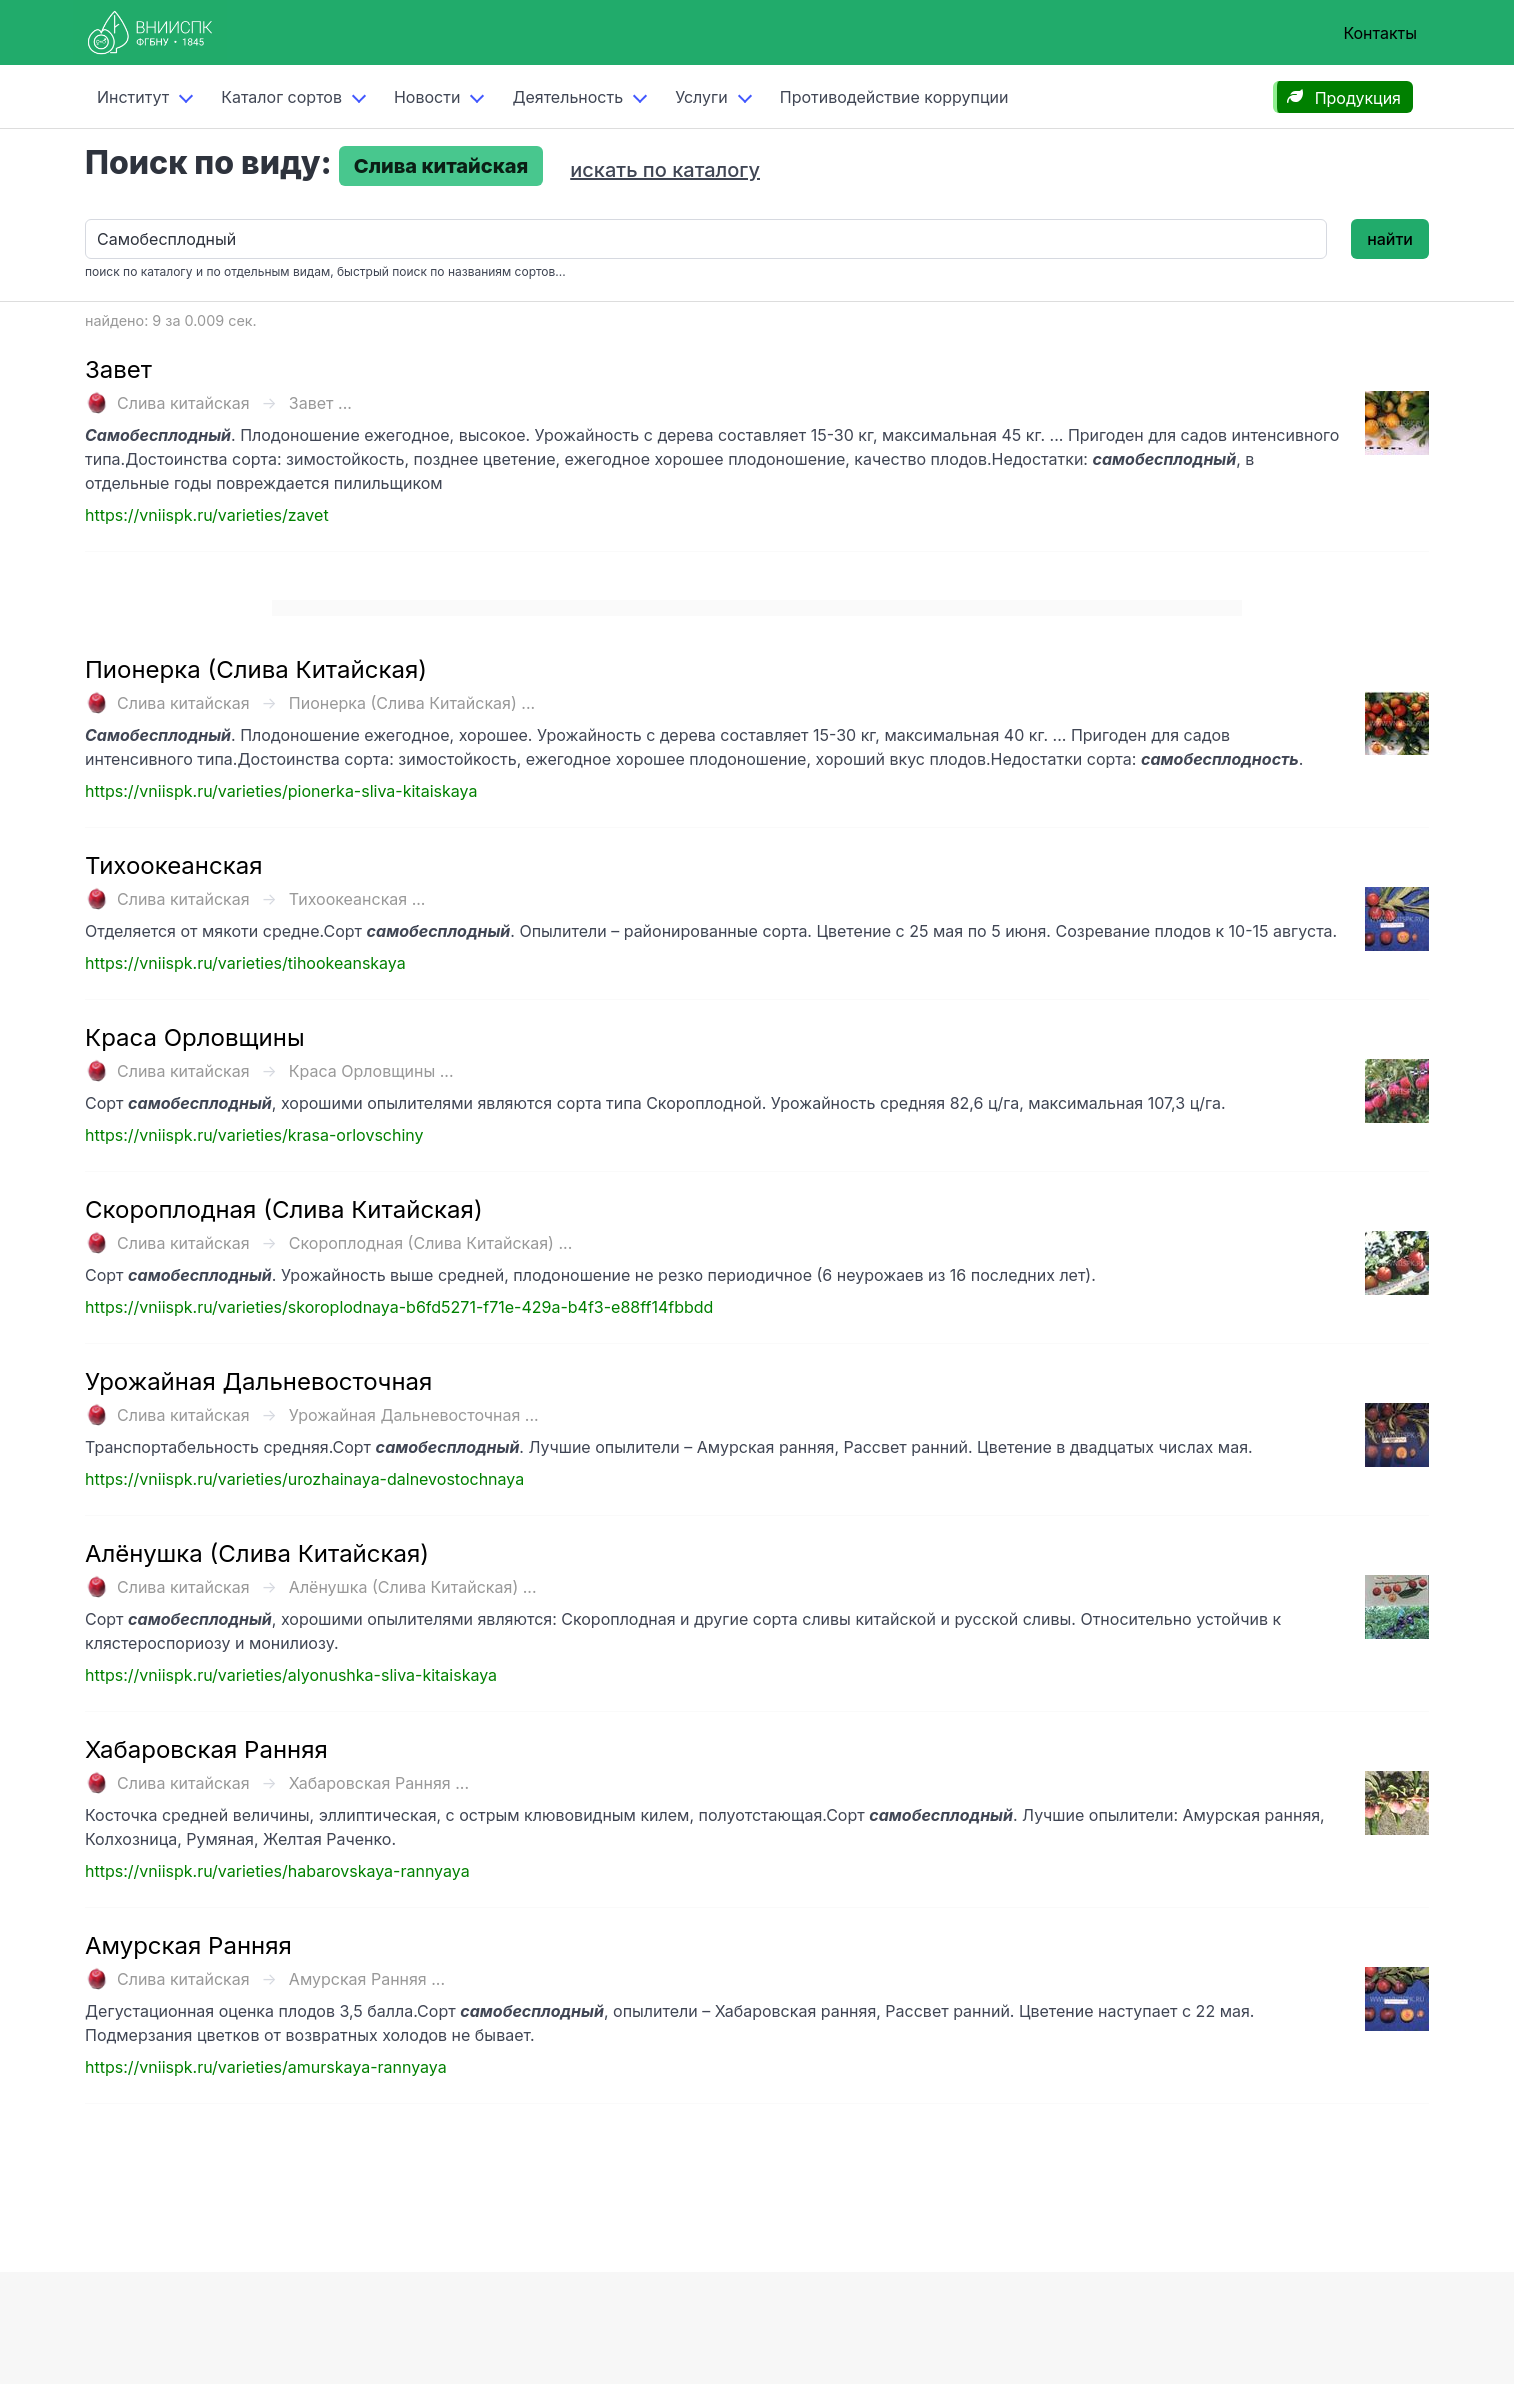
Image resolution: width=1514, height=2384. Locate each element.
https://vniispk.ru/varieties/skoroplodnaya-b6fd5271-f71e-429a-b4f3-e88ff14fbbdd (399, 1307)
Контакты (1380, 33)
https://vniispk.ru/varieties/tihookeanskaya (245, 963)
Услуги (701, 97)
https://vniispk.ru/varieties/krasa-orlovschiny (254, 1135)
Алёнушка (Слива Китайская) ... (413, 1587)
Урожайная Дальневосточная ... (414, 1415)
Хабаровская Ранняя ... (379, 1783)
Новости (427, 97)
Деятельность (567, 97)
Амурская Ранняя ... (367, 1979)
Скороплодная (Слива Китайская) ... (430, 1243)
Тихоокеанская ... (357, 899)
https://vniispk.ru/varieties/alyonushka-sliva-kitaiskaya (291, 1675)
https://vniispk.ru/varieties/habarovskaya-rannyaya (277, 1871)
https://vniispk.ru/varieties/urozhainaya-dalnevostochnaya (304, 1479)
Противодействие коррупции (894, 97)
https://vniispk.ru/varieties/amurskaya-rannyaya (266, 2067)
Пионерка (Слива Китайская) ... (412, 703)
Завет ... (320, 403)
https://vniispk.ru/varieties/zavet (207, 515)
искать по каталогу (665, 170)
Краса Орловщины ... (371, 1071)
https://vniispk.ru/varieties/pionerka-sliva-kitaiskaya (281, 791)
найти (1390, 239)
